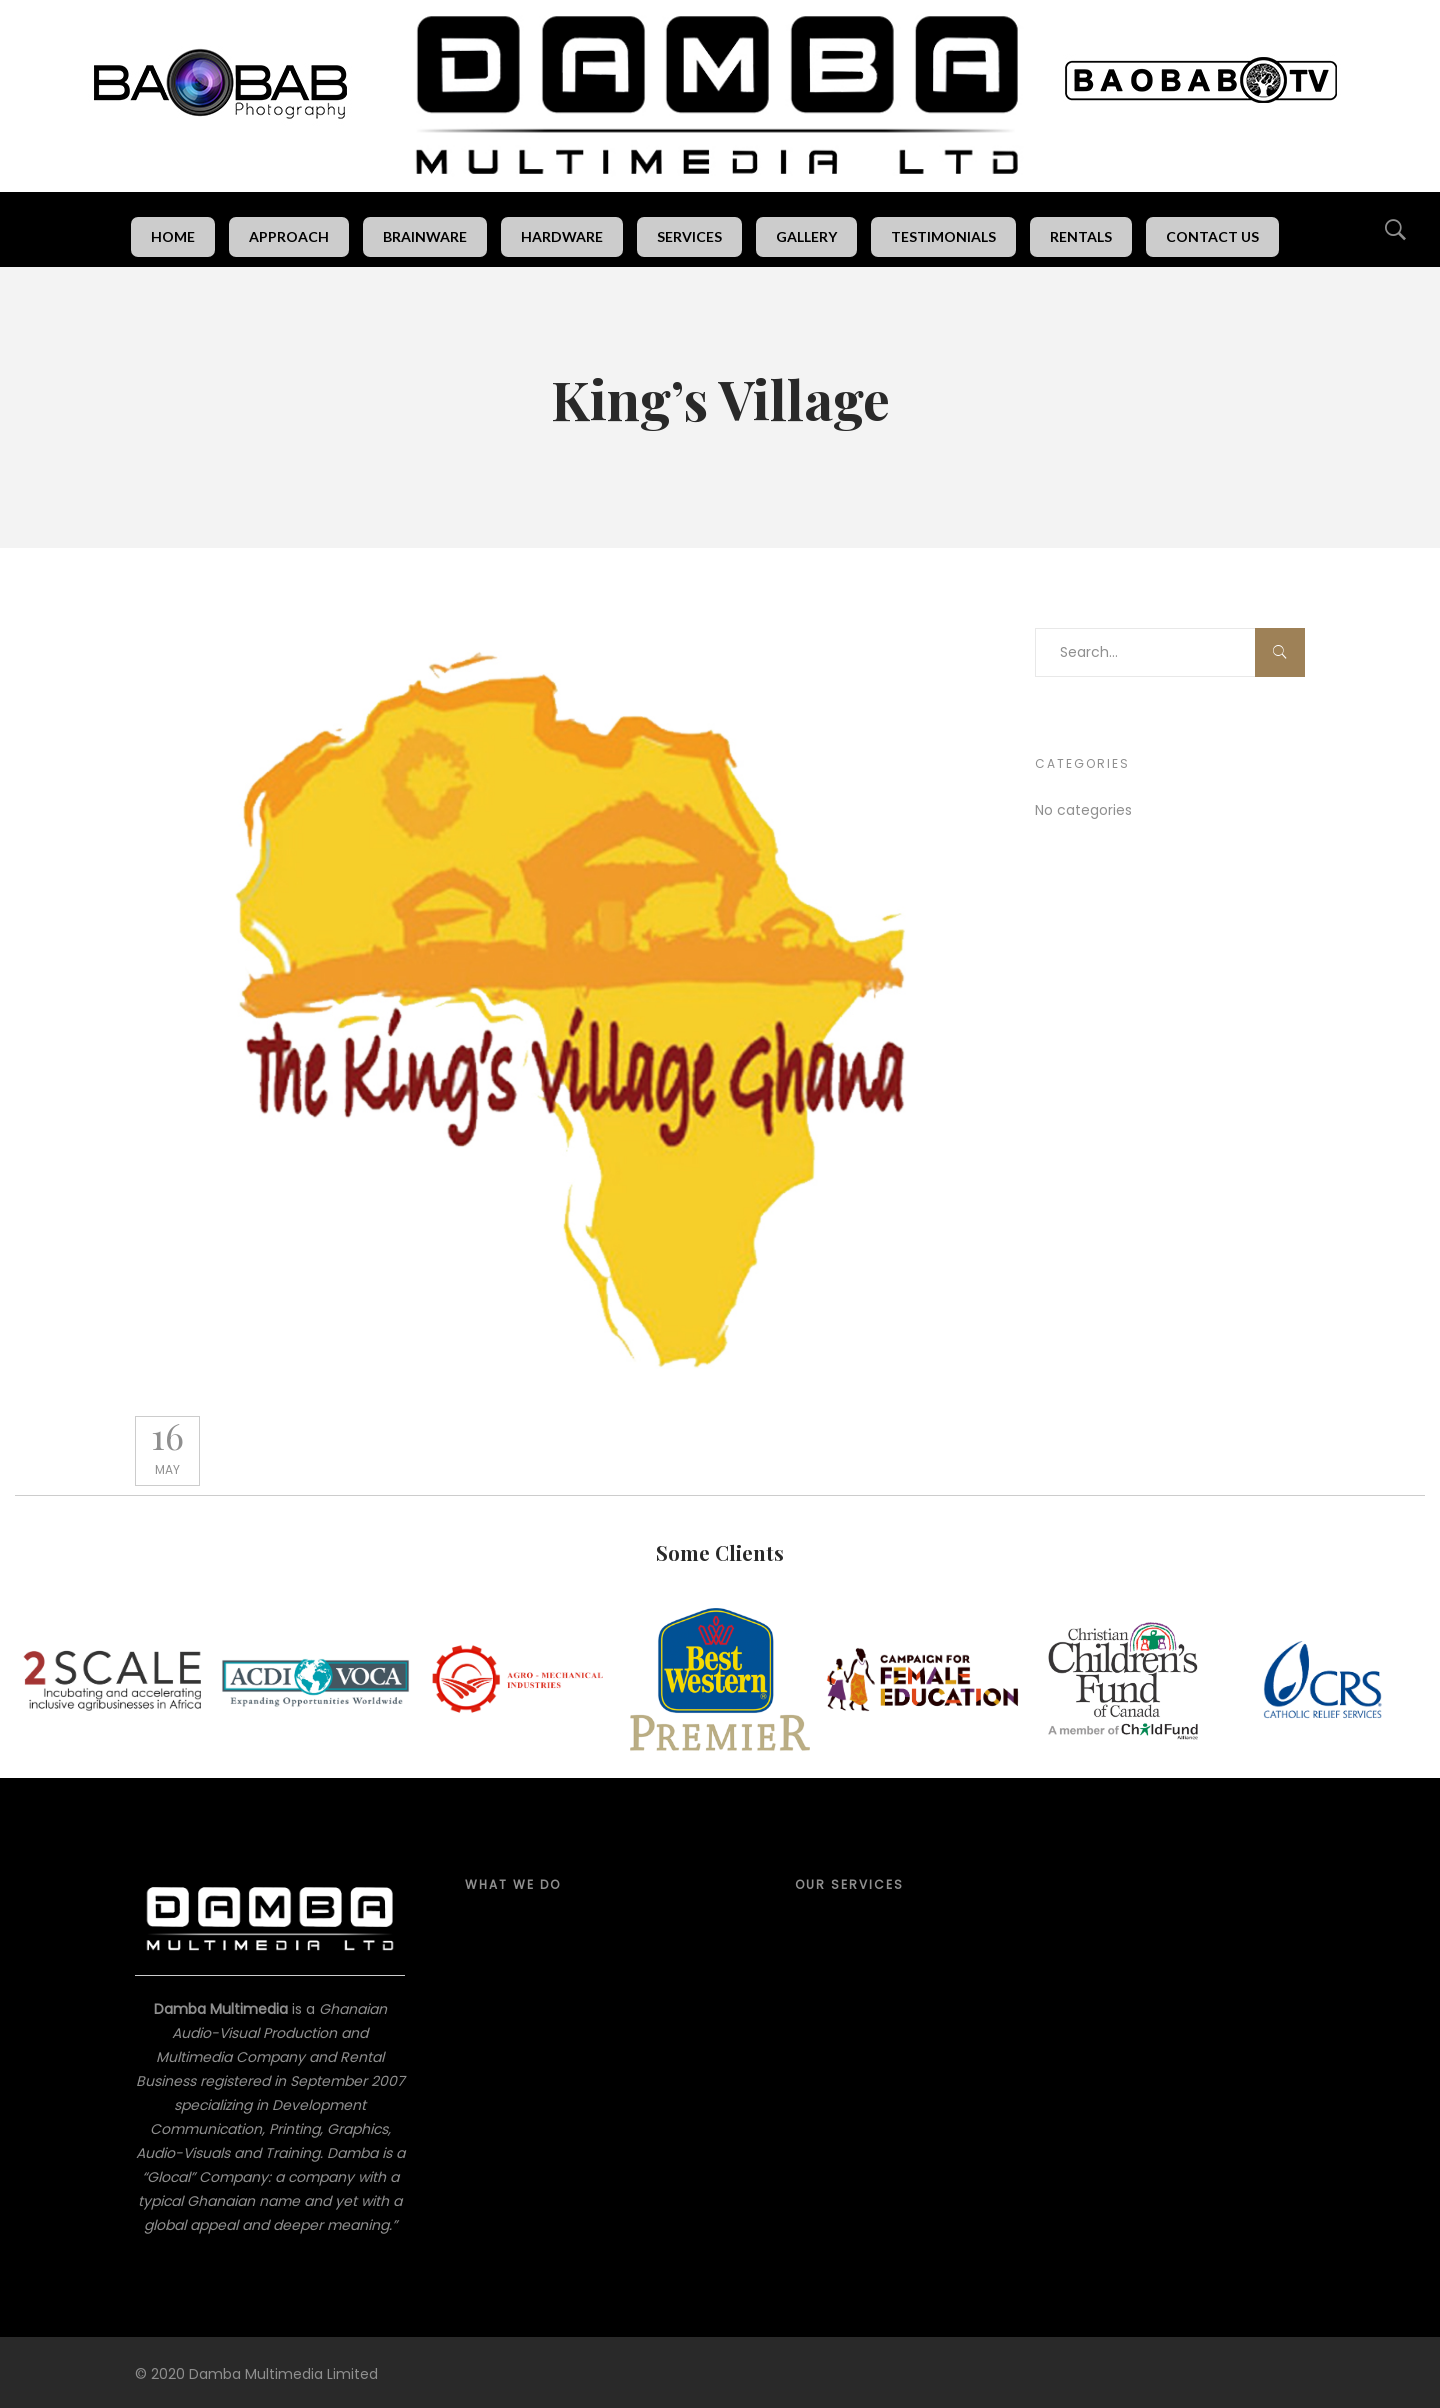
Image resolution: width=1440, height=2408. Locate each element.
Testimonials (943, 236)
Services (689, 236)
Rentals (1081, 236)
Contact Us (1212, 236)
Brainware (425, 236)
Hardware (562, 236)
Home (173, 236)
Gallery (806, 236)
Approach (289, 236)
